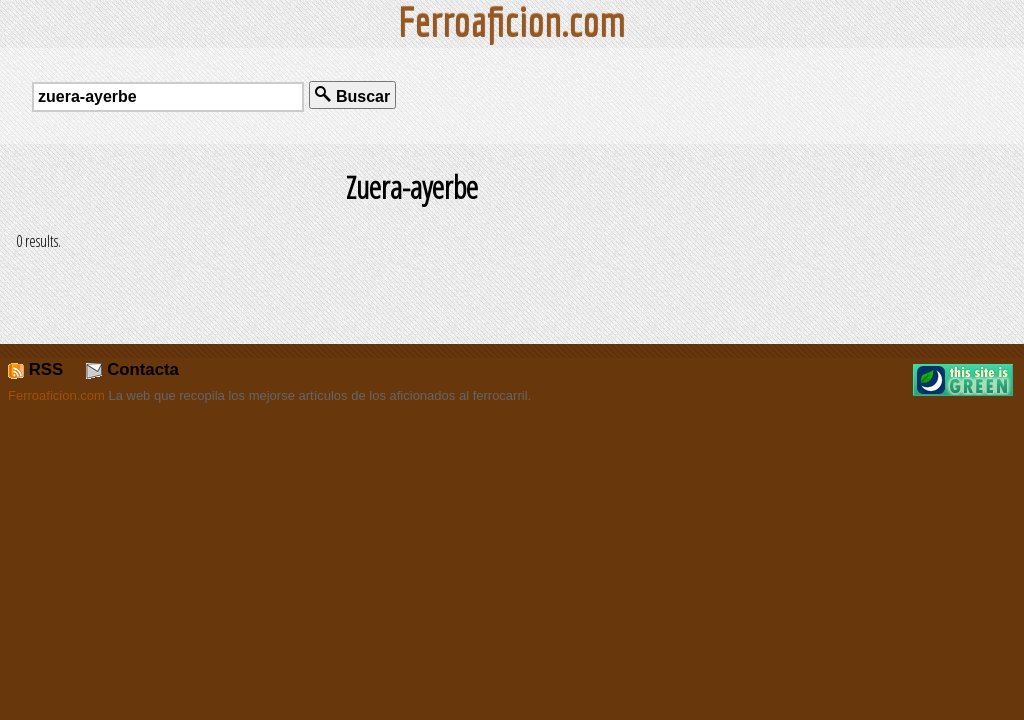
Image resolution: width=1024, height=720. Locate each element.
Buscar (352, 95)
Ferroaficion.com (56, 395)
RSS (35, 369)
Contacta (132, 369)
